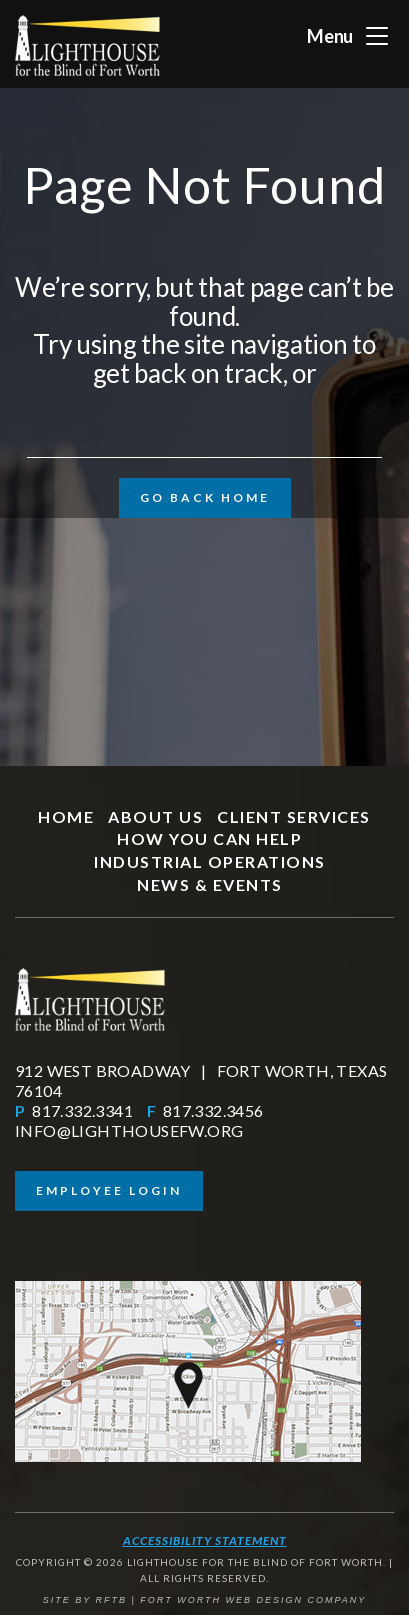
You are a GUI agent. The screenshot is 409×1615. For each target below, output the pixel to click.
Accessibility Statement (205, 1540)
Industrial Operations (210, 861)
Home (66, 816)
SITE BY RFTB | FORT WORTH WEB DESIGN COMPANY (205, 1600)
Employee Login (109, 1190)
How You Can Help (209, 838)
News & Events (210, 884)
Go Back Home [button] (205, 497)
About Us (155, 816)
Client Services (294, 816)
